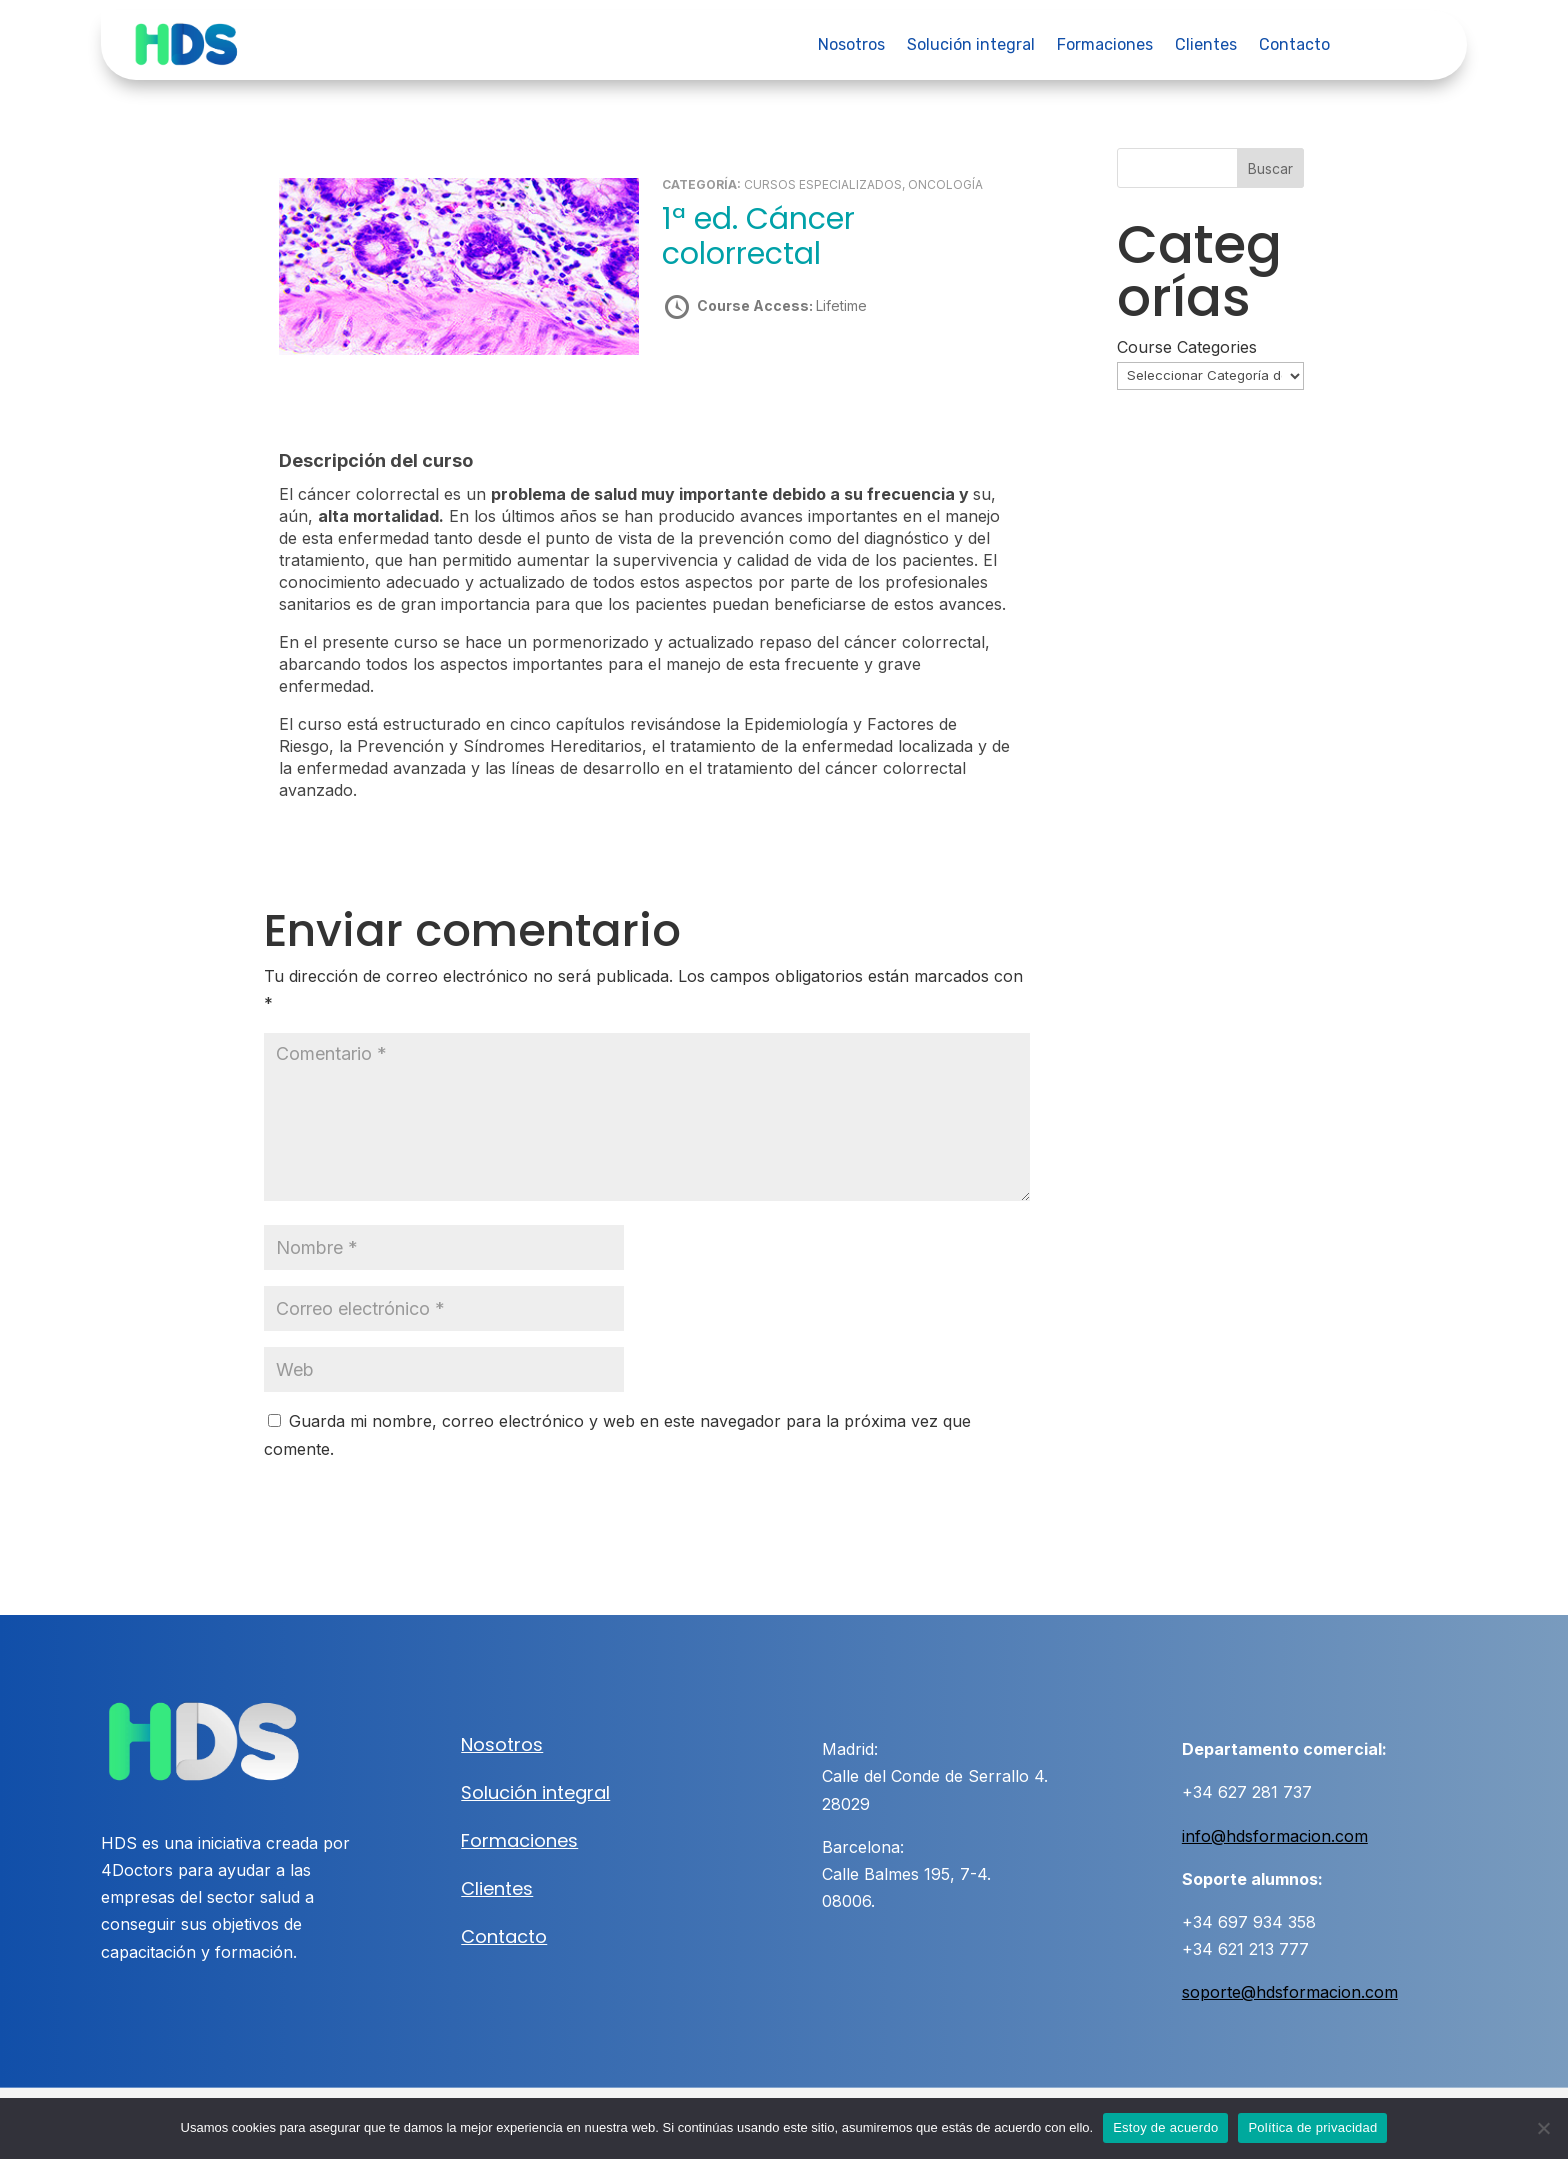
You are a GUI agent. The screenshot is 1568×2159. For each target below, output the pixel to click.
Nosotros (851, 46)
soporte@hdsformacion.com (1290, 1992)
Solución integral (971, 46)
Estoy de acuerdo (1165, 2127)
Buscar (1270, 168)
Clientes (1206, 46)
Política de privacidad (1312, 2127)
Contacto (1294, 46)
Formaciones (1105, 46)
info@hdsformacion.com (1275, 1835)
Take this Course (769, 376)
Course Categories (1187, 347)
